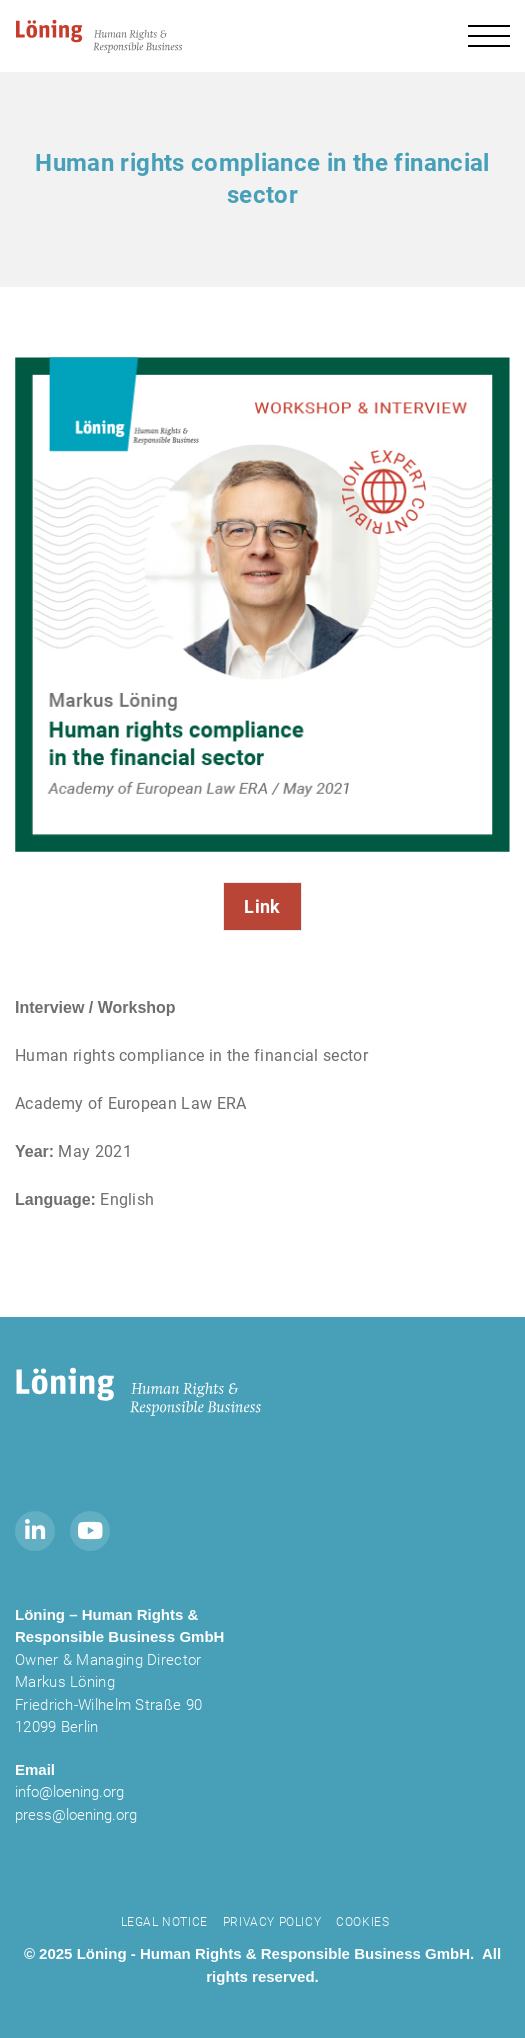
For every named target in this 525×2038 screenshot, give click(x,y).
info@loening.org (69, 1792)
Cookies (362, 1922)
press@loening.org (76, 1815)
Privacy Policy (272, 1922)
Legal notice (164, 1922)
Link (262, 906)
